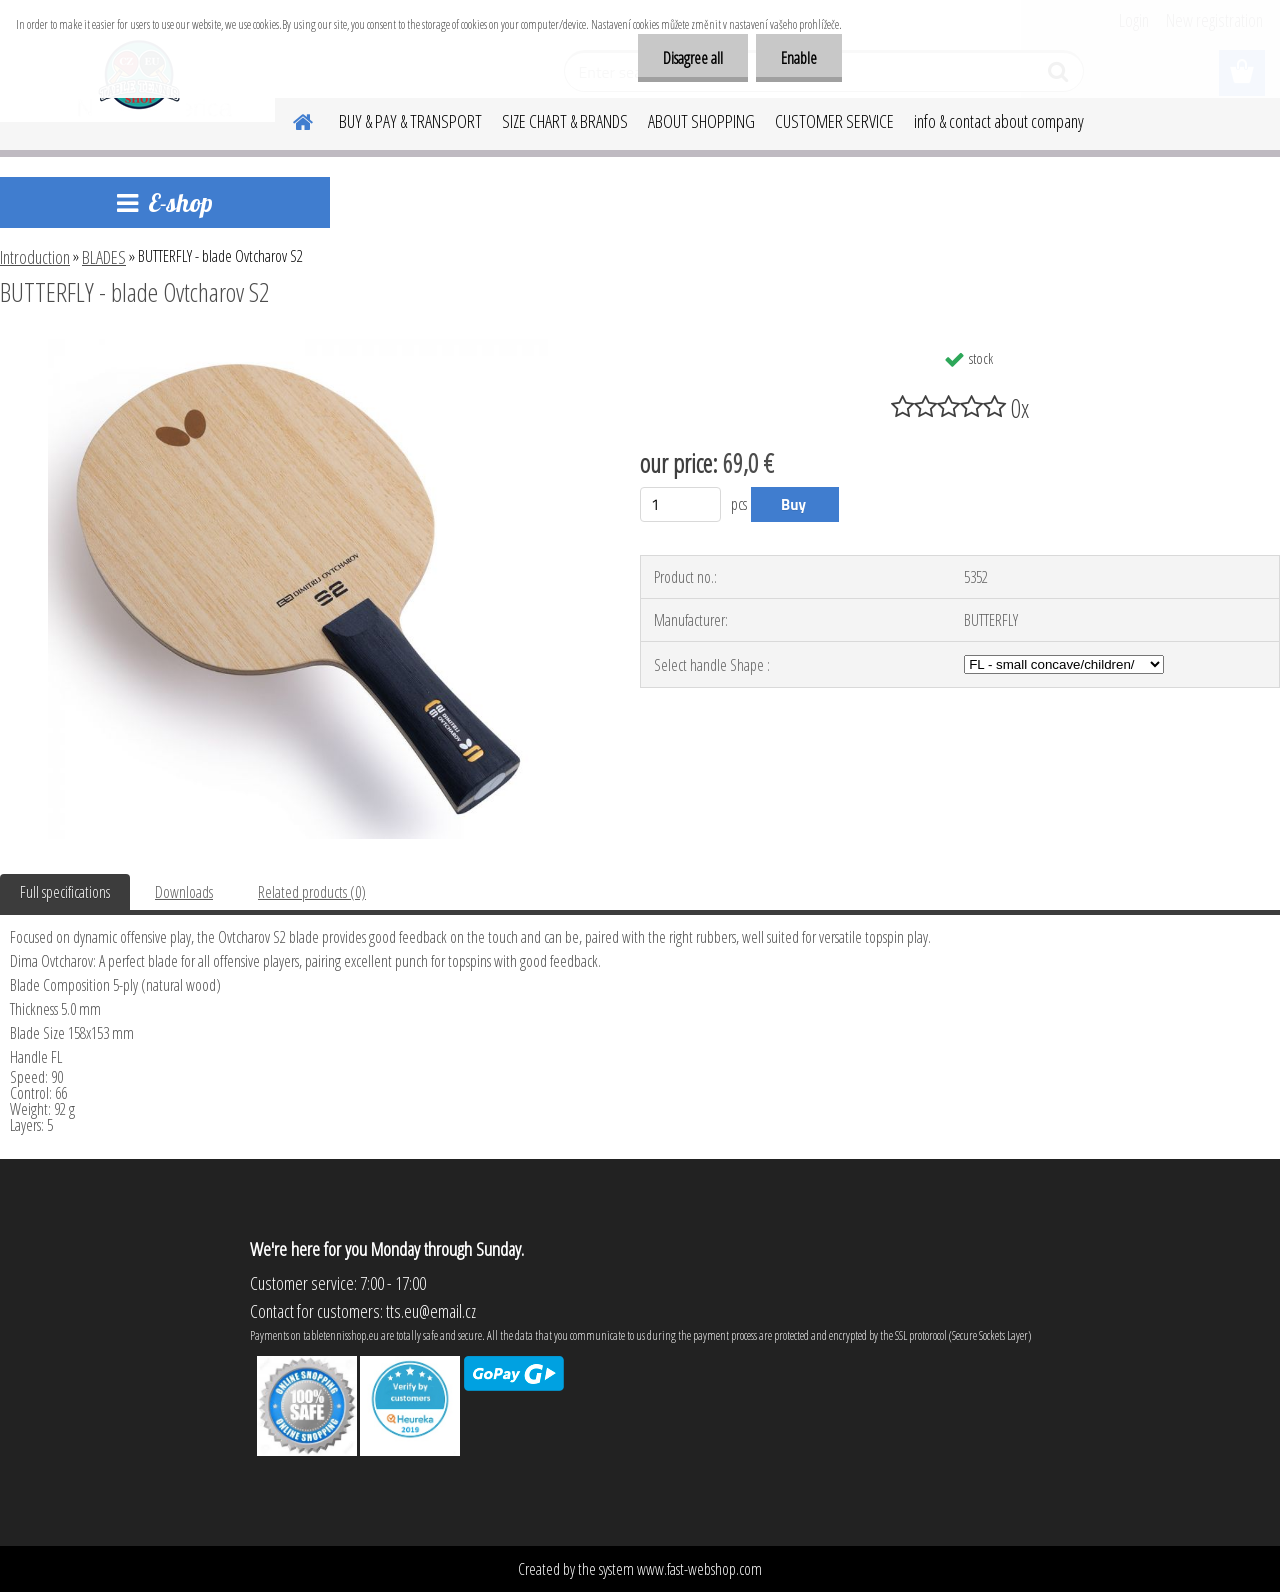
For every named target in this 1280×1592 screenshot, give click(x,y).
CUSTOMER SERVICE (834, 121)
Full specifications (65, 892)
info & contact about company (999, 121)
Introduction (35, 257)
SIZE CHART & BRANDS (565, 121)
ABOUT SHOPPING (701, 121)
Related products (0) (312, 892)
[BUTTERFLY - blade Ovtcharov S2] (298, 347)
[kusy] (680, 504)
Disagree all (693, 58)
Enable (799, 58)
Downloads (184, 892)
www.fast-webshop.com (699, 1569)
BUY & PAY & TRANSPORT (410, 121)
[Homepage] (291, 119)
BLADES (104, 257)
